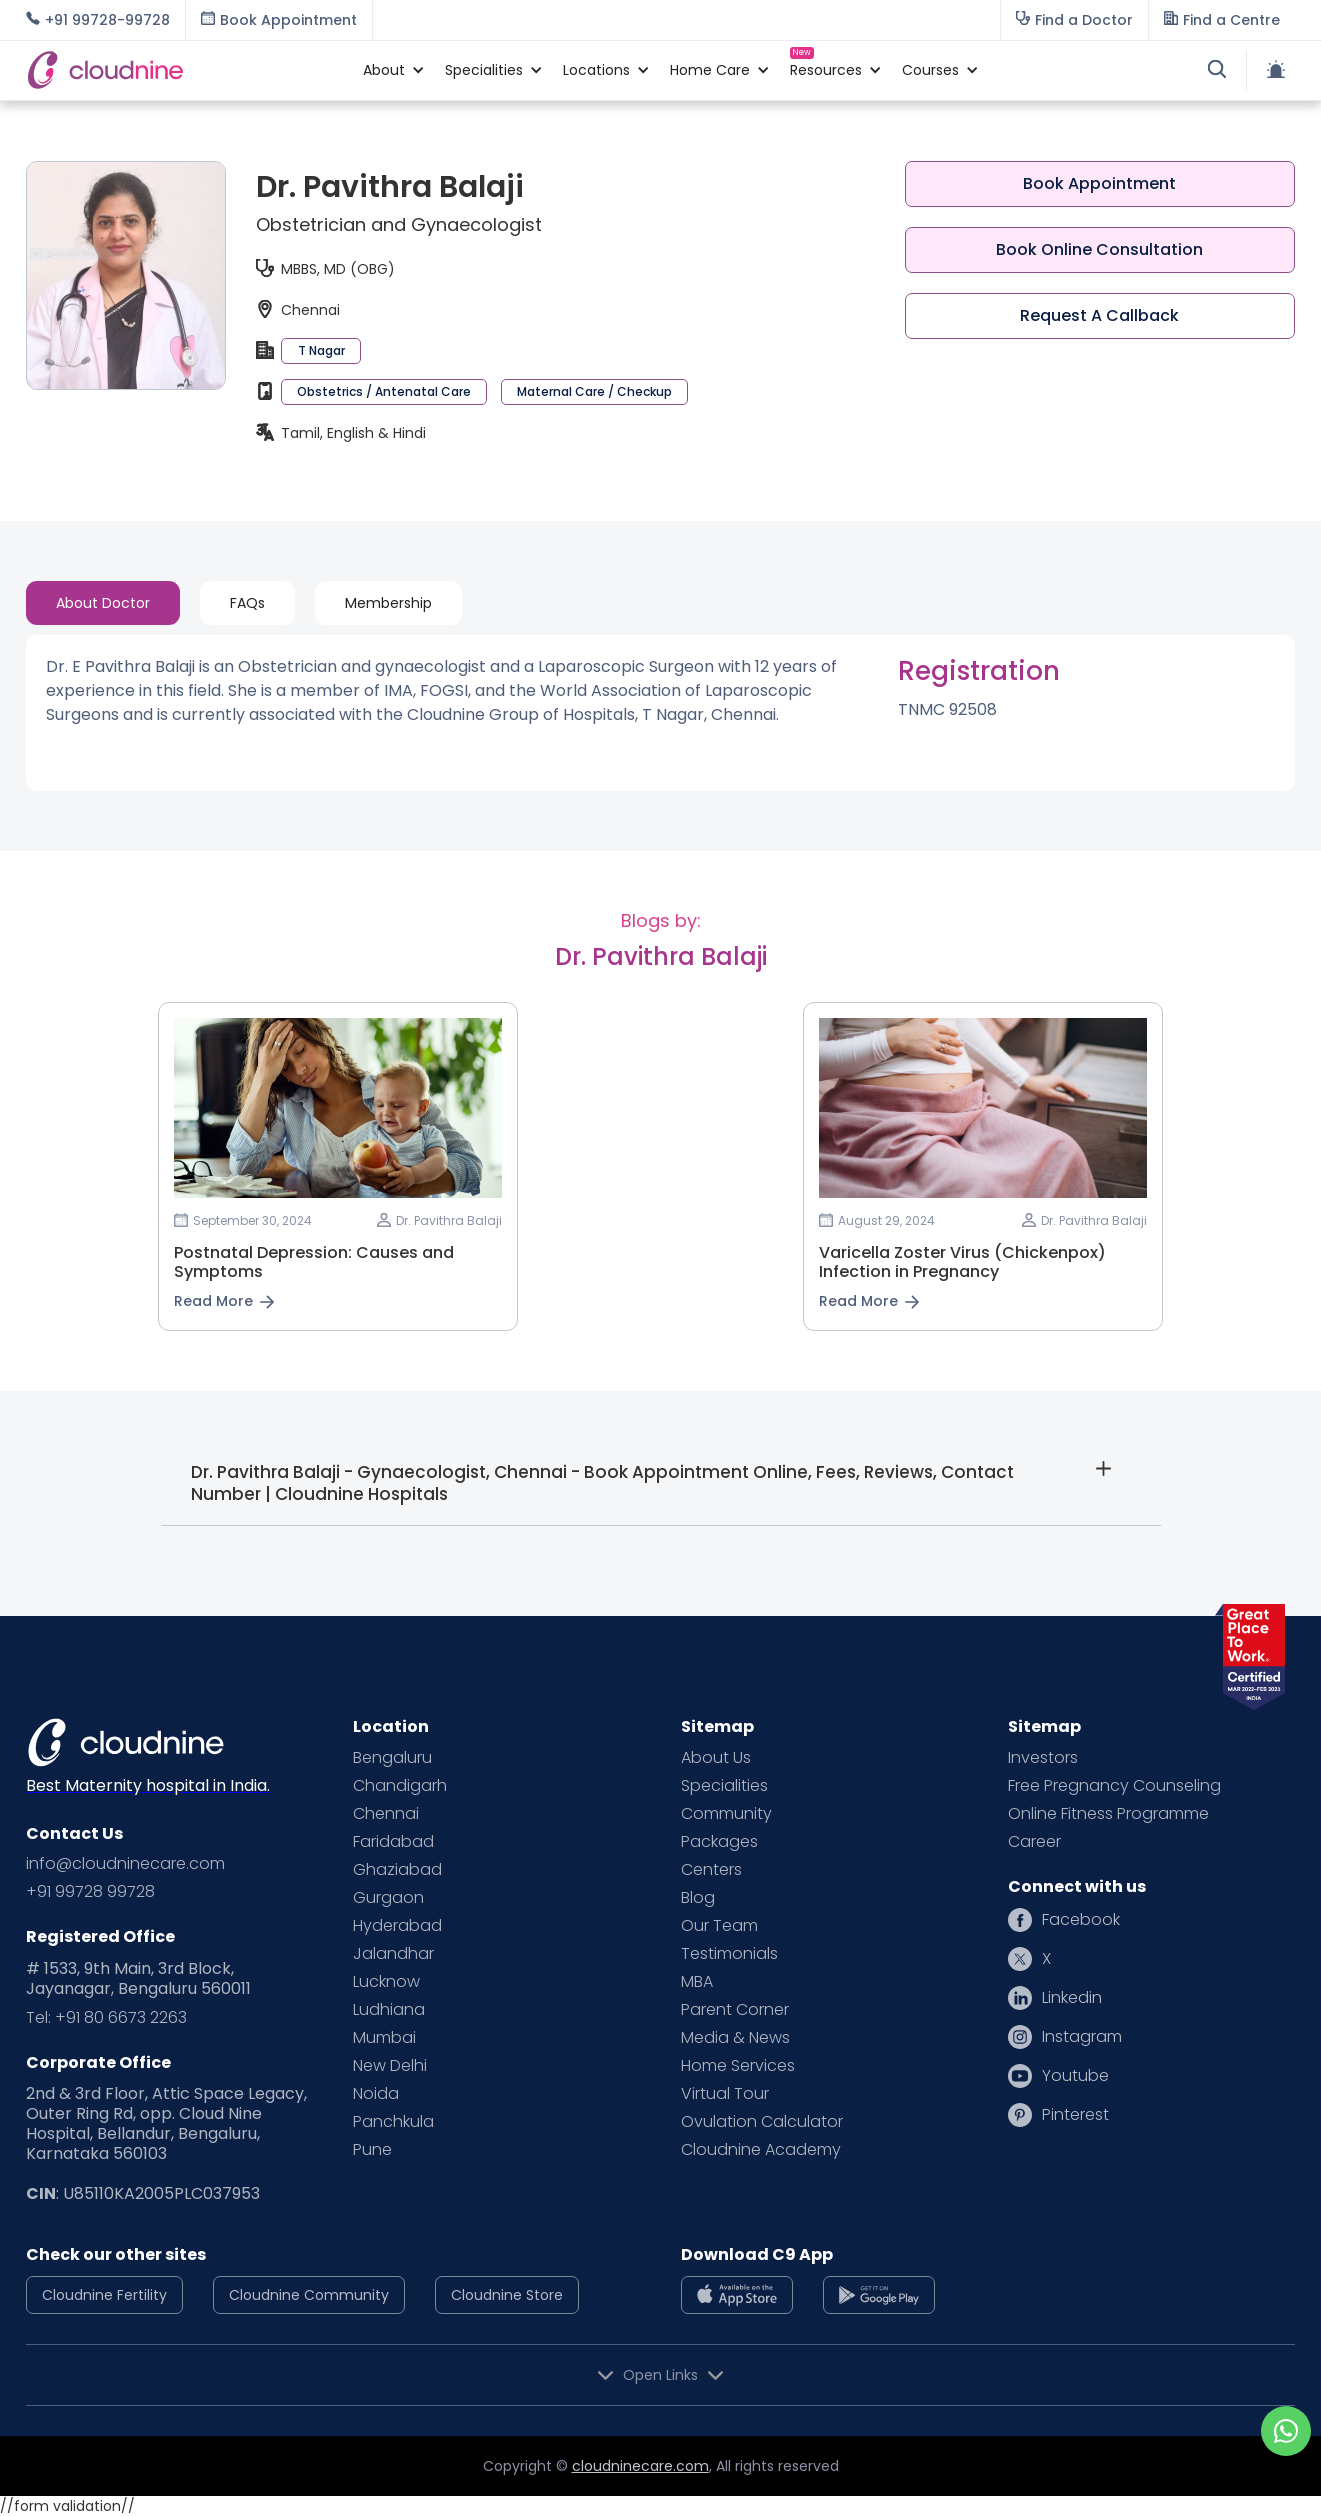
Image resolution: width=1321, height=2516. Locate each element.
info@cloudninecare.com (125, 1864)
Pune (372, 2150)
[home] (184, 70)
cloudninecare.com (640, 2466)
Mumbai (384, 2038)
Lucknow (386, 1982)
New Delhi (390, 2066)
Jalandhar (393, 1954)
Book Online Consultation (1099, 249)
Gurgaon (388, 1898)
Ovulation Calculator (762, 2122)
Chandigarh (400, 1786)
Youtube (1075, 2076)
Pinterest (1075, 2115)
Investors (1043, 1758)
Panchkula (393, 2122)
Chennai (386, 1814)
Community (726, 1814)
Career (1034, 1842)
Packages (719, 1842)
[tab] (103, 603)
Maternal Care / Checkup (594, 391)
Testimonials (729, 1954)
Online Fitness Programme (1108, 1814)
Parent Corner (735, 2010)
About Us (716, 1758)
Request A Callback (1099, 315)
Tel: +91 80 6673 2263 (106, 2018)
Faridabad (393, 1842)
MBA (697, 1982)
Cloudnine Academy (761, 2150)
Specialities (724, 1786)
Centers (711, 1870)
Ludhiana (389, 2010)
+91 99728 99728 (90, 1892)
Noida (376, 2094)
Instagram (1082, 2037)
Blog (698, 1898)
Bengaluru (392, 1758)
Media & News (735, 2038)
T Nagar (321, 350)
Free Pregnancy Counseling (1114, 1786)
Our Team (719, 1926)
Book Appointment (1099, 183)
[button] (384, 70)
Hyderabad (397, 1926)
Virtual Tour (725, 2094)
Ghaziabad (397, 1870)
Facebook (1081, 1920)
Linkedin (1072, 1998)
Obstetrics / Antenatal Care (384, 391)
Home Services (738, 2066)
